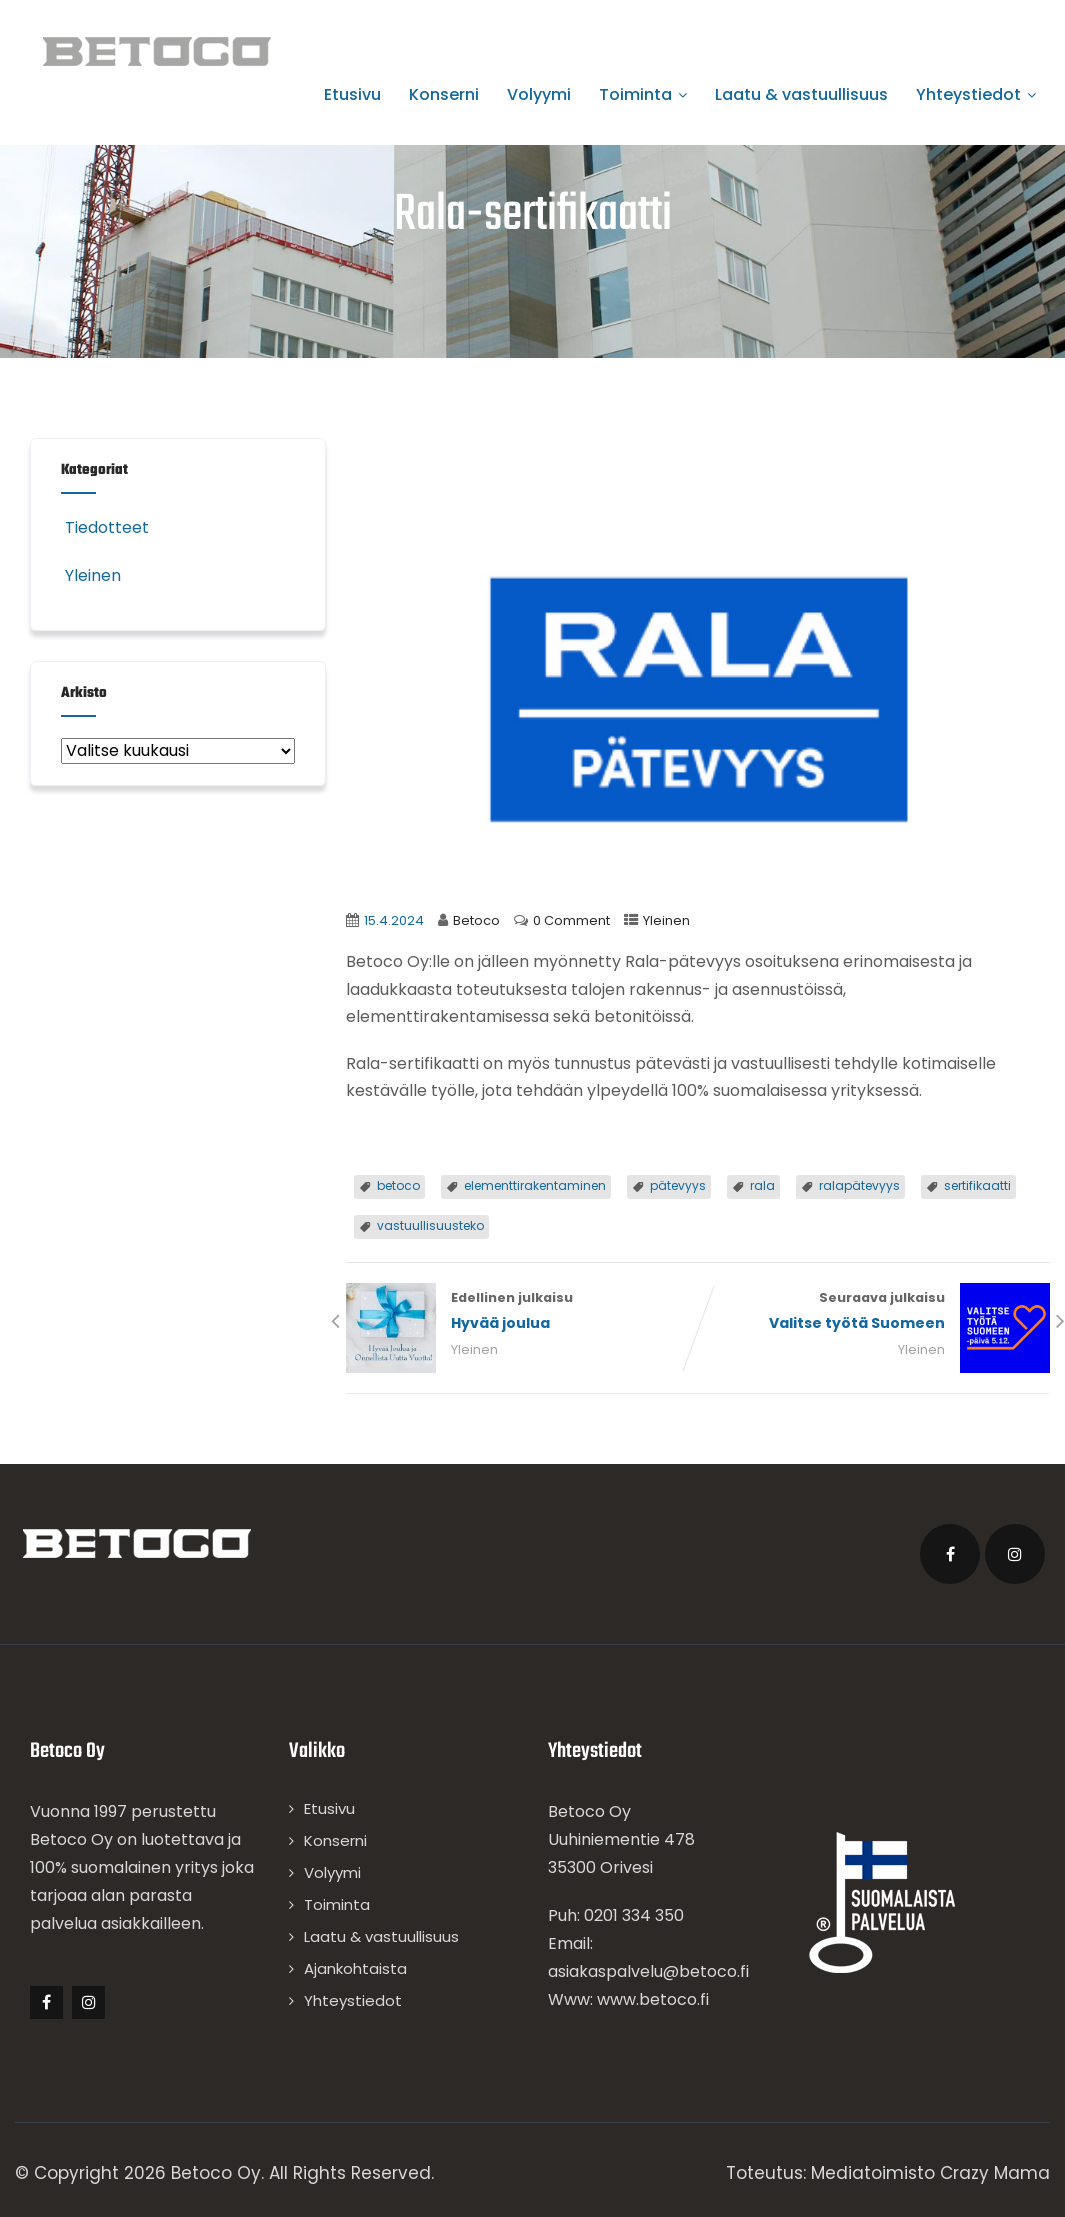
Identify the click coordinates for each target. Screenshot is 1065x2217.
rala (762, 1185)
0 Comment (571, 920)
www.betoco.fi (653, 1999)
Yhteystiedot (976, 94)
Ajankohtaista (355, 1968)
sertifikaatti (977, 1185)
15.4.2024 (394, 920)
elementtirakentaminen (535, 1185)
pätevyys (678, 1185)
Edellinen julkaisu (522, 1312)
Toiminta (643, 94)
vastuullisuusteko (430, 1225)
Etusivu (352, 94)
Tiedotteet (105, 527)
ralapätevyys (859, 1185)
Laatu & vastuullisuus (801, 94)
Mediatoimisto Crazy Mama (930, 2173)
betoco (398, 1185)
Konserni (444, 94)
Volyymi (539, 94)
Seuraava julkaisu (874, 1312)
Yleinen (666, 920)
